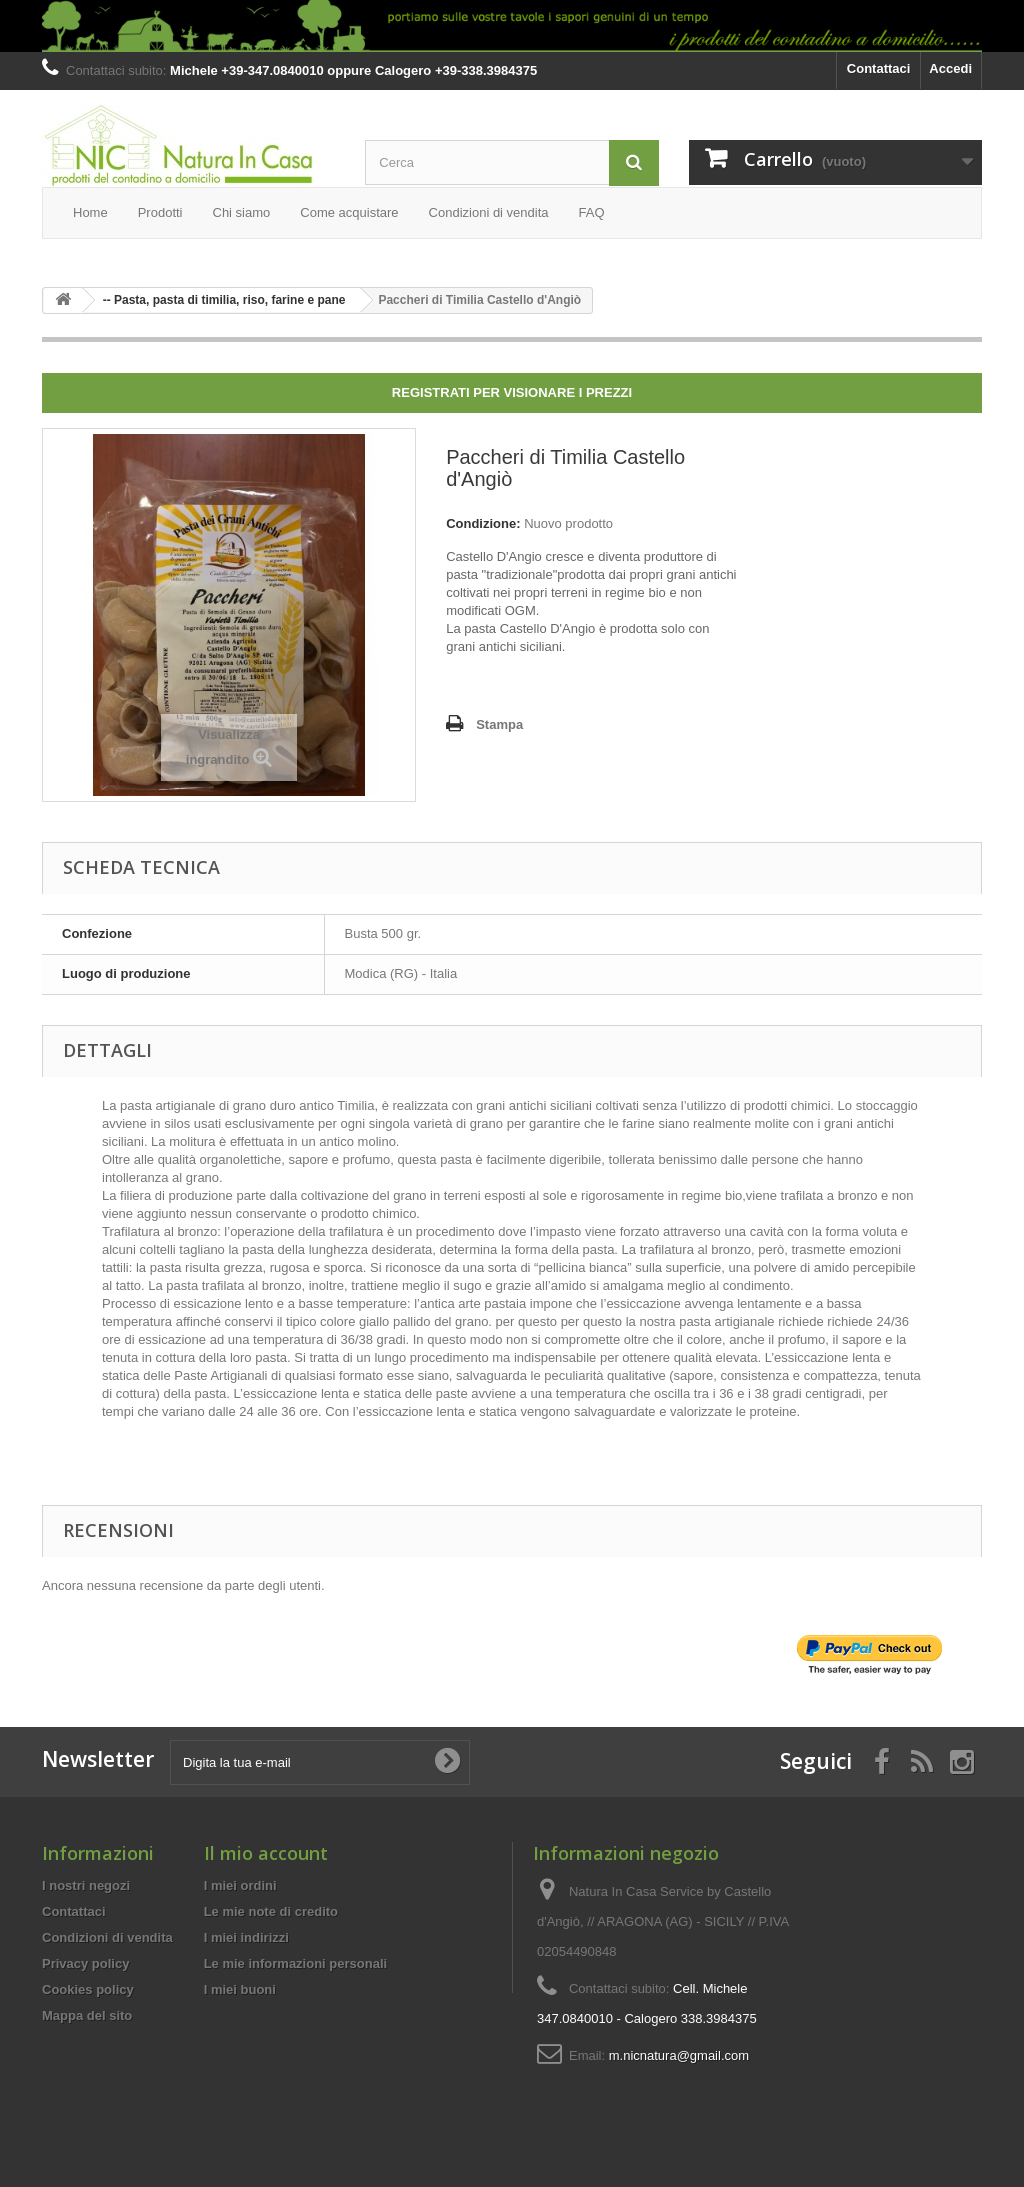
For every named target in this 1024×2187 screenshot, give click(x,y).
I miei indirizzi (246, 1937)
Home (90, 212)
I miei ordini (240, 1885)
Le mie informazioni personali (295, 1963)
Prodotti (160, 212)
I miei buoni (240, 1989)
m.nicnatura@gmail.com (679, 2055)
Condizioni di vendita (489, 212)
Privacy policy (85, 1963)
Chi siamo (242, 212)
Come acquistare (349, 212)
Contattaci (879, 68)
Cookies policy (88, 1989)
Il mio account (266, 1853)
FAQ (592, 212)
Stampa (499, 724)
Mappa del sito (87, 2015)
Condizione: (483, 523)
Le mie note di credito (271, 1911)
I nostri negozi (86, 1885)
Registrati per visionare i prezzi (512, 392)
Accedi (950, 68)
